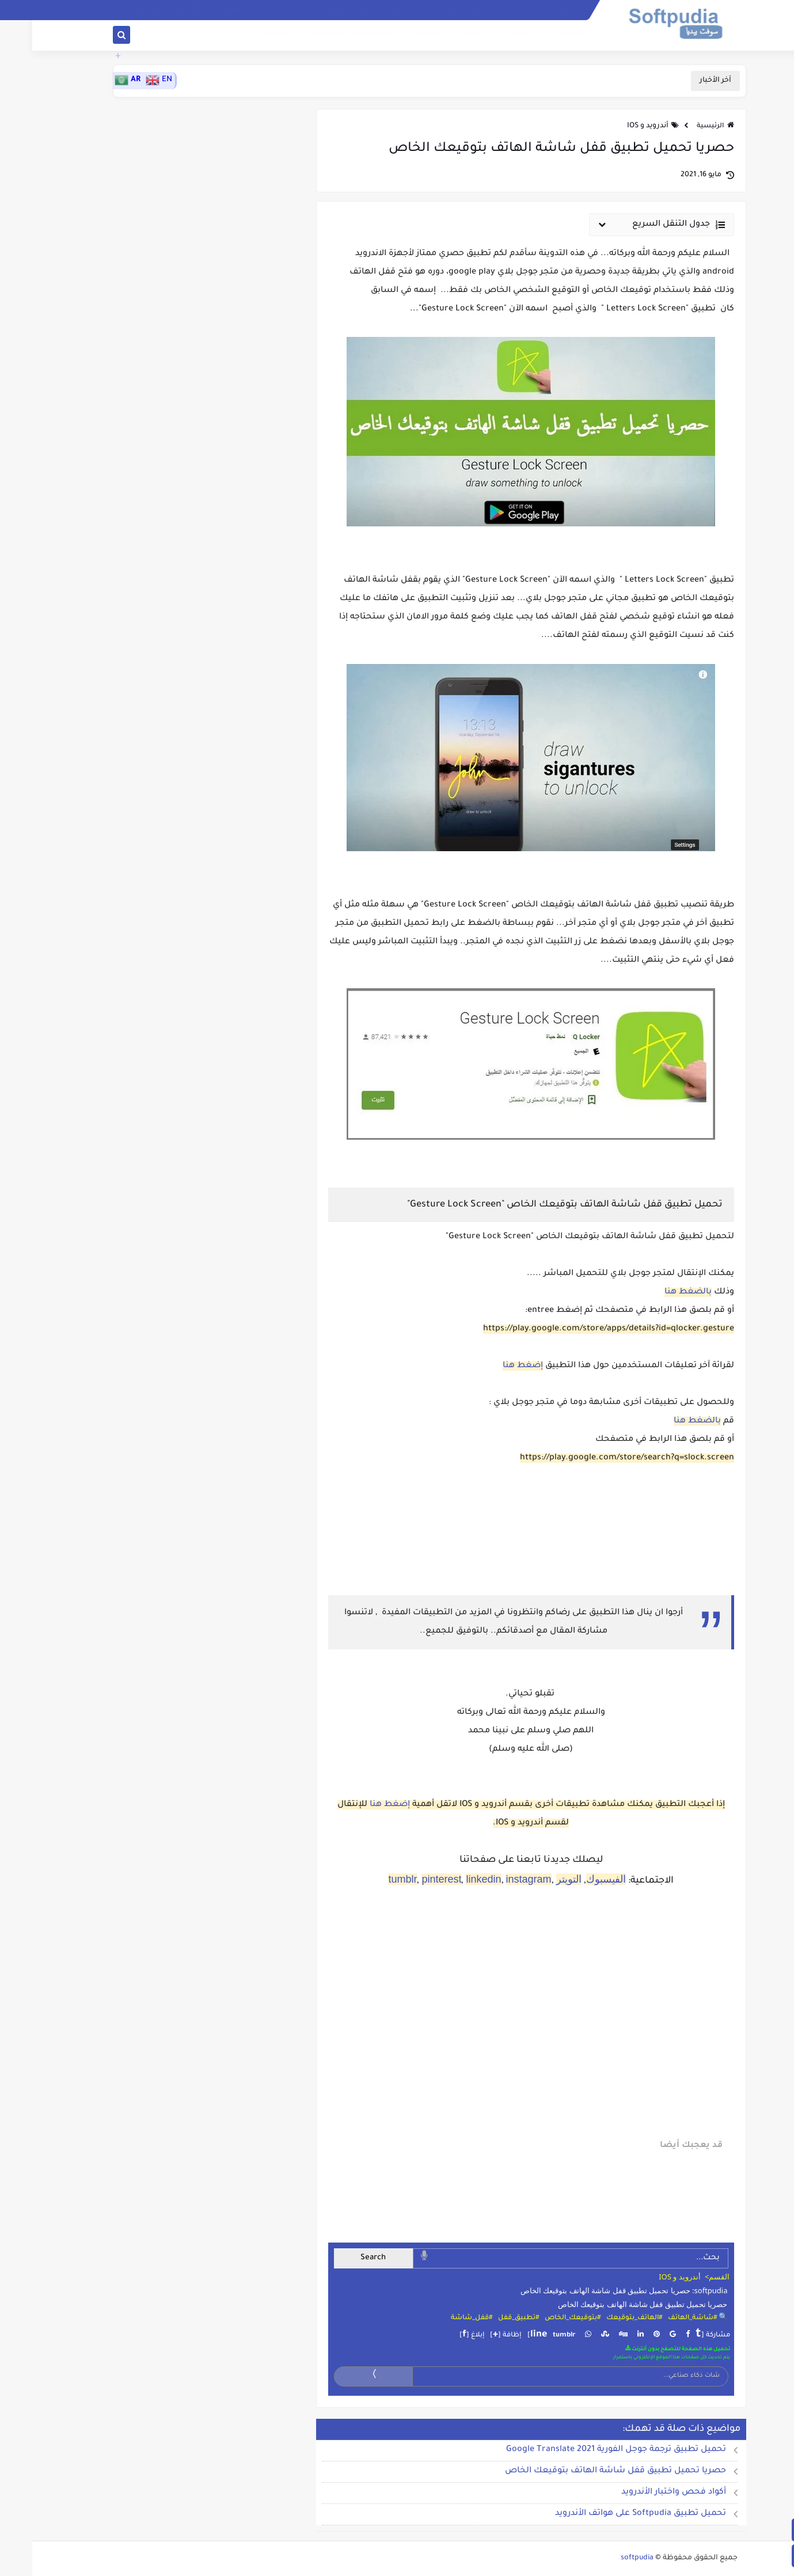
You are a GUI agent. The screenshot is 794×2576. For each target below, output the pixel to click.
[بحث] (89, 37)
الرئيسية (683, 126)
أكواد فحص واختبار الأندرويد (641, 2492)
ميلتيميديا (294, 36)
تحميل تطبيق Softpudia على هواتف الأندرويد (608, 2513)
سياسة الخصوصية (490, 10)
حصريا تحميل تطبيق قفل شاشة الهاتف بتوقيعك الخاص (611, 2304)
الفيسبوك (574, 1879)
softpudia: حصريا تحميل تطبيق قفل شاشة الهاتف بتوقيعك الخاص (591, 2290)
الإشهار (339, 10)
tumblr (370, 1879)
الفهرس (538, 10)
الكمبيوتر (485, 36)
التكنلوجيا (346, 36)
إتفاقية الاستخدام (428, 10)
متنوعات (244, 36)
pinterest (409, 1879)
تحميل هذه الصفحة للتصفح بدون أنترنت (645, 2349)
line (506, 2335)
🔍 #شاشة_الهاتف (666, 2318)
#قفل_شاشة (439, 2318)
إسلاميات (536, 36)
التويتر (536, 1879)
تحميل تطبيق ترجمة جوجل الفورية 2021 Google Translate (584, 2449)
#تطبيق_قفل (486, 2318)
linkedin (451, 1879)
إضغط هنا (490, 1366)
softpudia (604, 2558)
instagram (496, 1879)
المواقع (438, 36)
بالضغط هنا (655, 1292)
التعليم (394, 36)
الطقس (307, 10)
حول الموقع (376, 10)
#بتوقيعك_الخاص (540, 2318)
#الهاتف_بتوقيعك (602, 2318)
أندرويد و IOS (615, 126)
